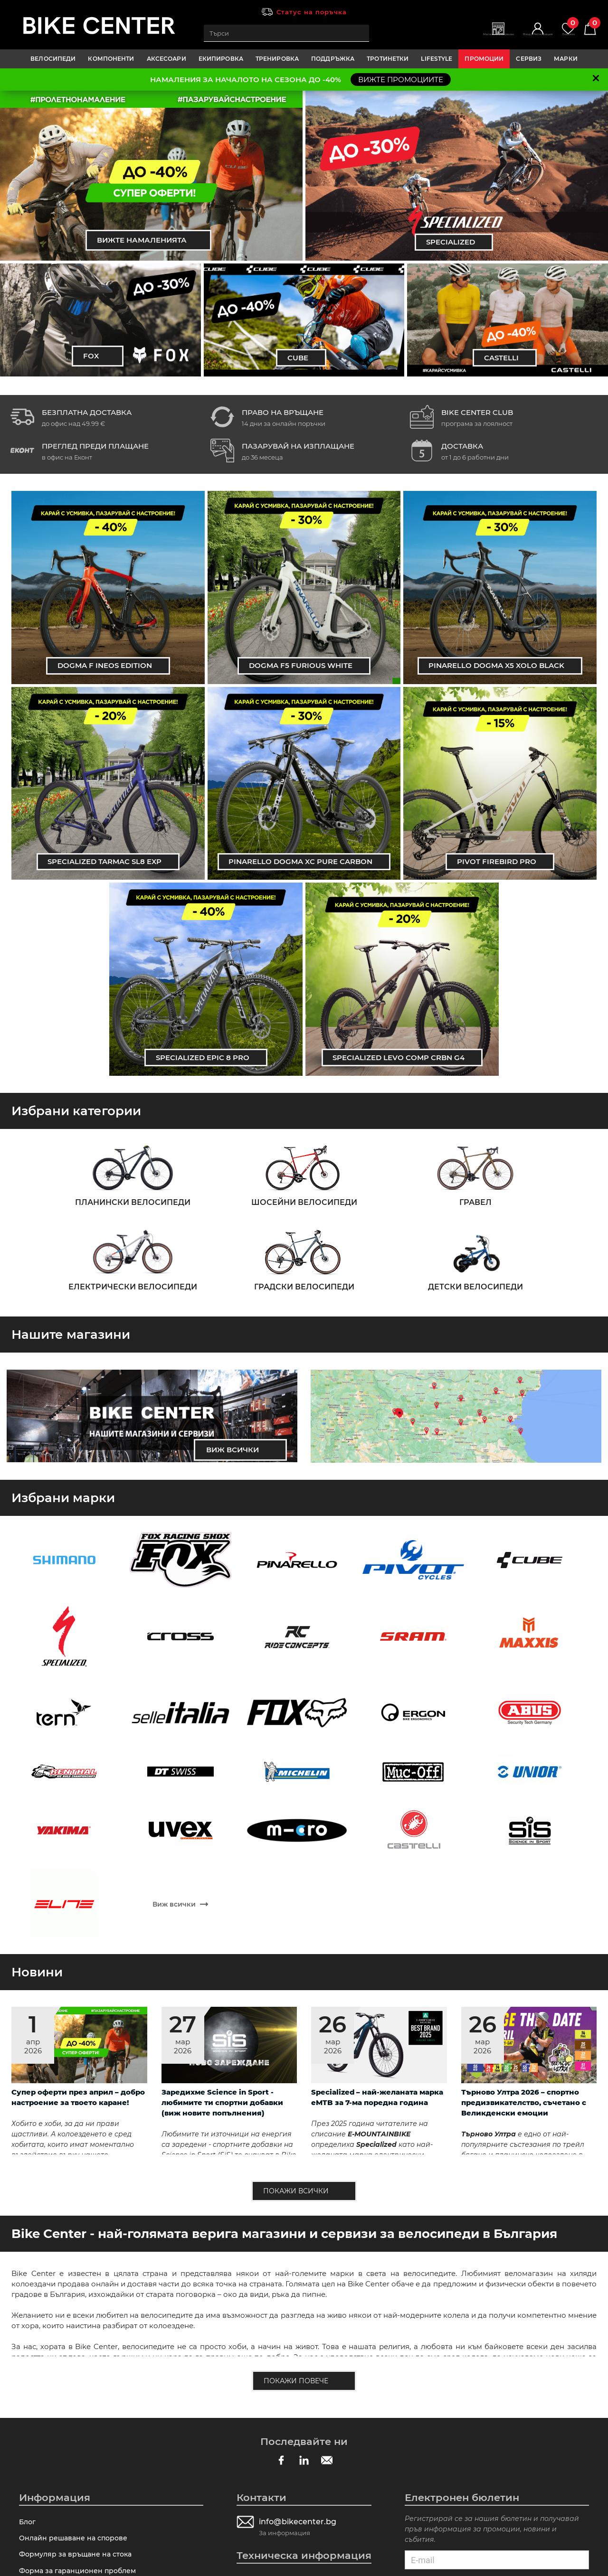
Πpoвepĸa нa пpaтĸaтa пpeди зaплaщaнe (95, 2419)
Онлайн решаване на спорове (76, 2234)
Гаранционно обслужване (68, 2383)
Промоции (484, 58)
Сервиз (529, 58)
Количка (586, 28)
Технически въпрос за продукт (76, 2287)
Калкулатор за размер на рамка (297, 2274)
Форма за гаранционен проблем (80, 2269)
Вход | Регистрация (511, 38)
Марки (566, 58)
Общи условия (47, 2401)
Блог (28, 2216)
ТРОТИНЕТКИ (387, 58)
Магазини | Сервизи (452, 38)
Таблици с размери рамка (68, 2437)
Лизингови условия (56, 2339)
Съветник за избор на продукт (294, 2292)
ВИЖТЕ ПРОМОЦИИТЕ (400, 79)
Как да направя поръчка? (67, 2322)
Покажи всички (295, 1882)
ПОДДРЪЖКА (332, 58)
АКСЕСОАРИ (166, 58)
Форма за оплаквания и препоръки (85, 2304)
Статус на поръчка (311, 12)
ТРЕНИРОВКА (277, 58)
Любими (556, 28)
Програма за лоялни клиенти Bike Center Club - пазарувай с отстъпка (107, 2362)
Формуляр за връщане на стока (78, 2251)
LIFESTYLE (436, 58)
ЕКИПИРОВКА (221, 58)
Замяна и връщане (54, 2454)
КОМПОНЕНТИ (111, 58)
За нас (31, 2472)
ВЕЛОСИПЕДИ (53, 58)
